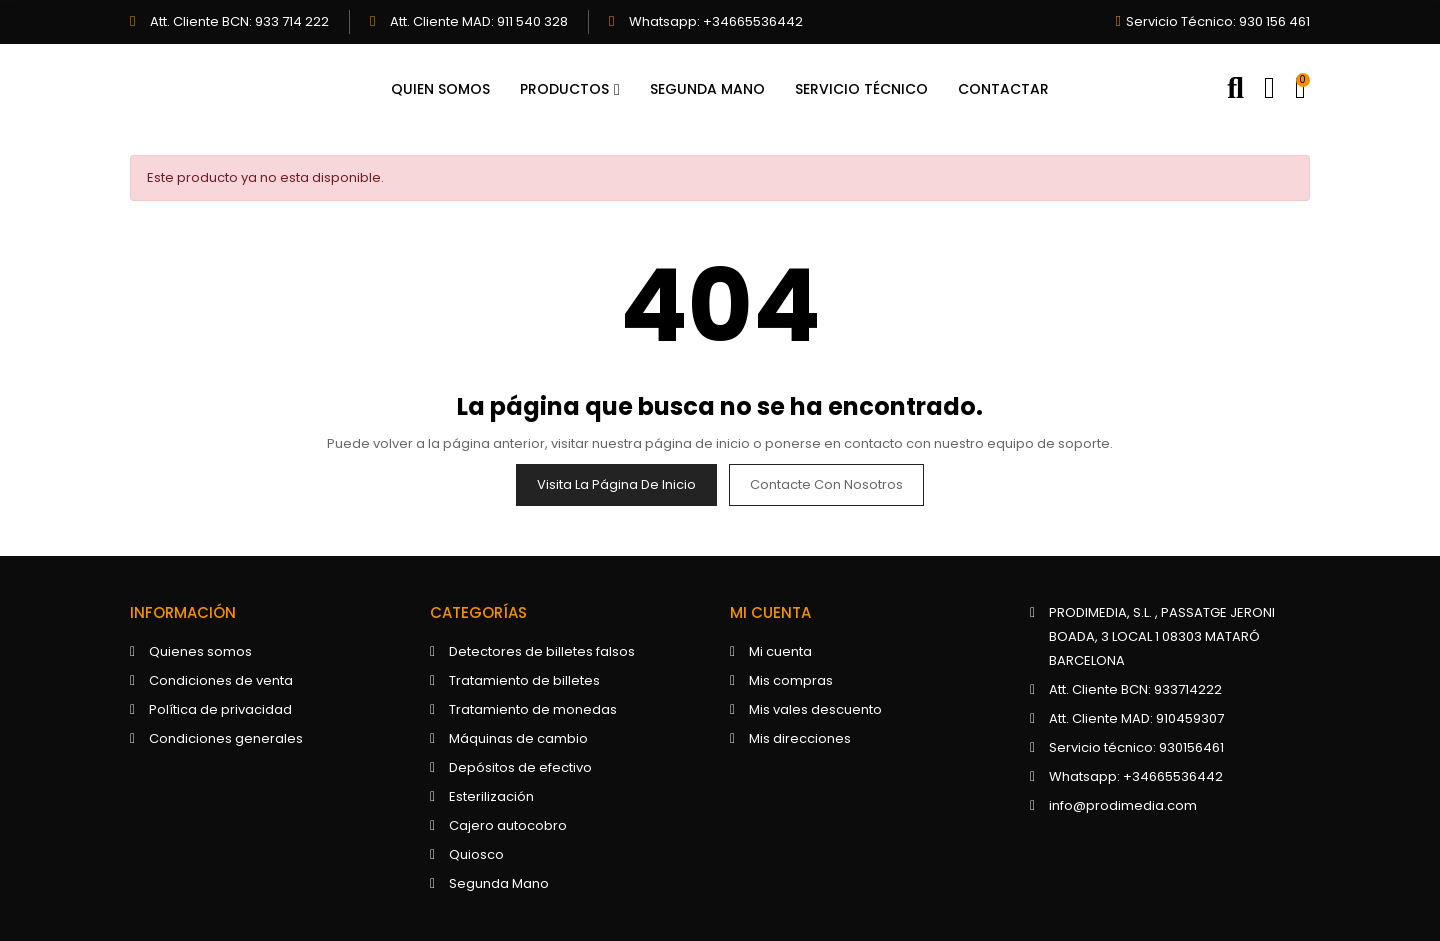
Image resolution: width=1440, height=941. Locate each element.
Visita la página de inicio (616, 484)
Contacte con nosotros (826, 484)
